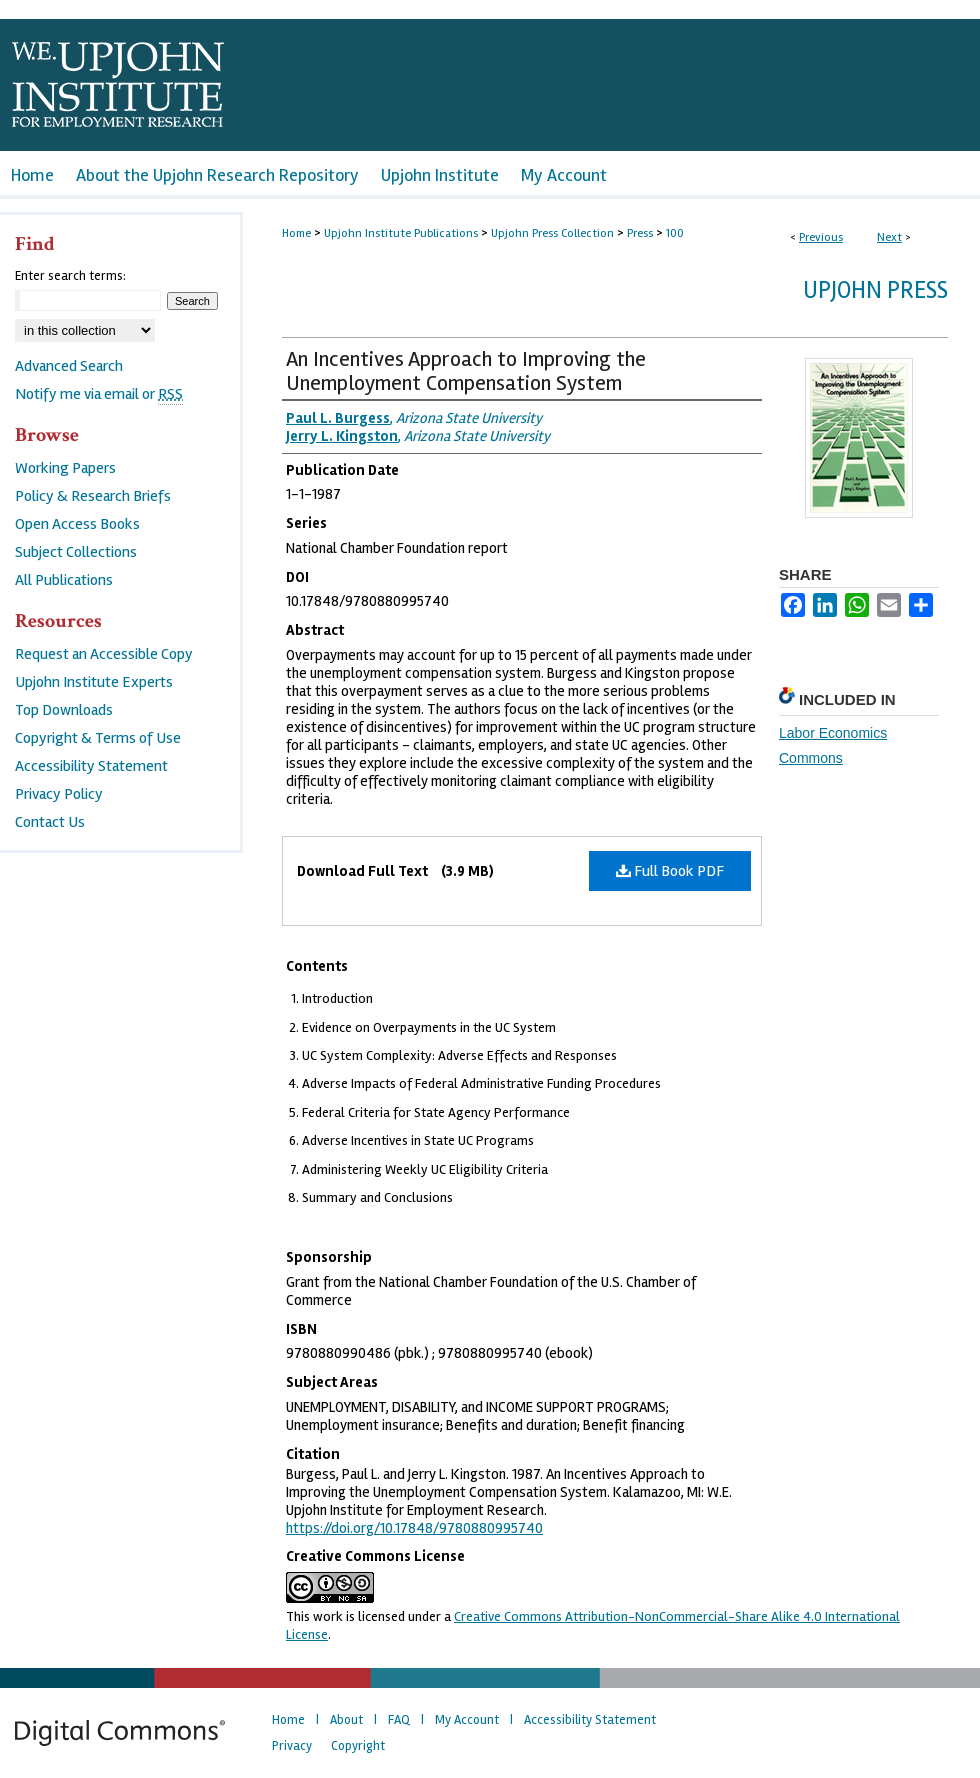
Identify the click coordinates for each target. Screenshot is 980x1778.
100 (675, 233)
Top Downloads (64, 710)
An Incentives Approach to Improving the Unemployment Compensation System (466, 371)
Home (296, 233)
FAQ (399, 1720)
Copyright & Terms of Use (98, 738)
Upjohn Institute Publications (401, 233)
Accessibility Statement (91, 766)
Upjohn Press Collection (552, 233)
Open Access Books (77, 524)
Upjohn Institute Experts (94, 682)
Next (889, 237)
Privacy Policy (59, 794)
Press (640, 233)
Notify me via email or (99, 394)
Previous (821, 237)
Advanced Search (69, 366)
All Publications (64, 580)
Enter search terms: (70, 276)
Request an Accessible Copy (104, 654)
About (346, 1720)
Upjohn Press (875, 290)
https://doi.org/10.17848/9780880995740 (414, 1528)
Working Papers (65, 468)
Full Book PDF (670, 871)
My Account (467, 1720)
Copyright (358, 1746)
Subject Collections (76, 552)
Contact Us (50, 822)
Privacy (292, 1746)
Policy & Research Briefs (93, 496)
